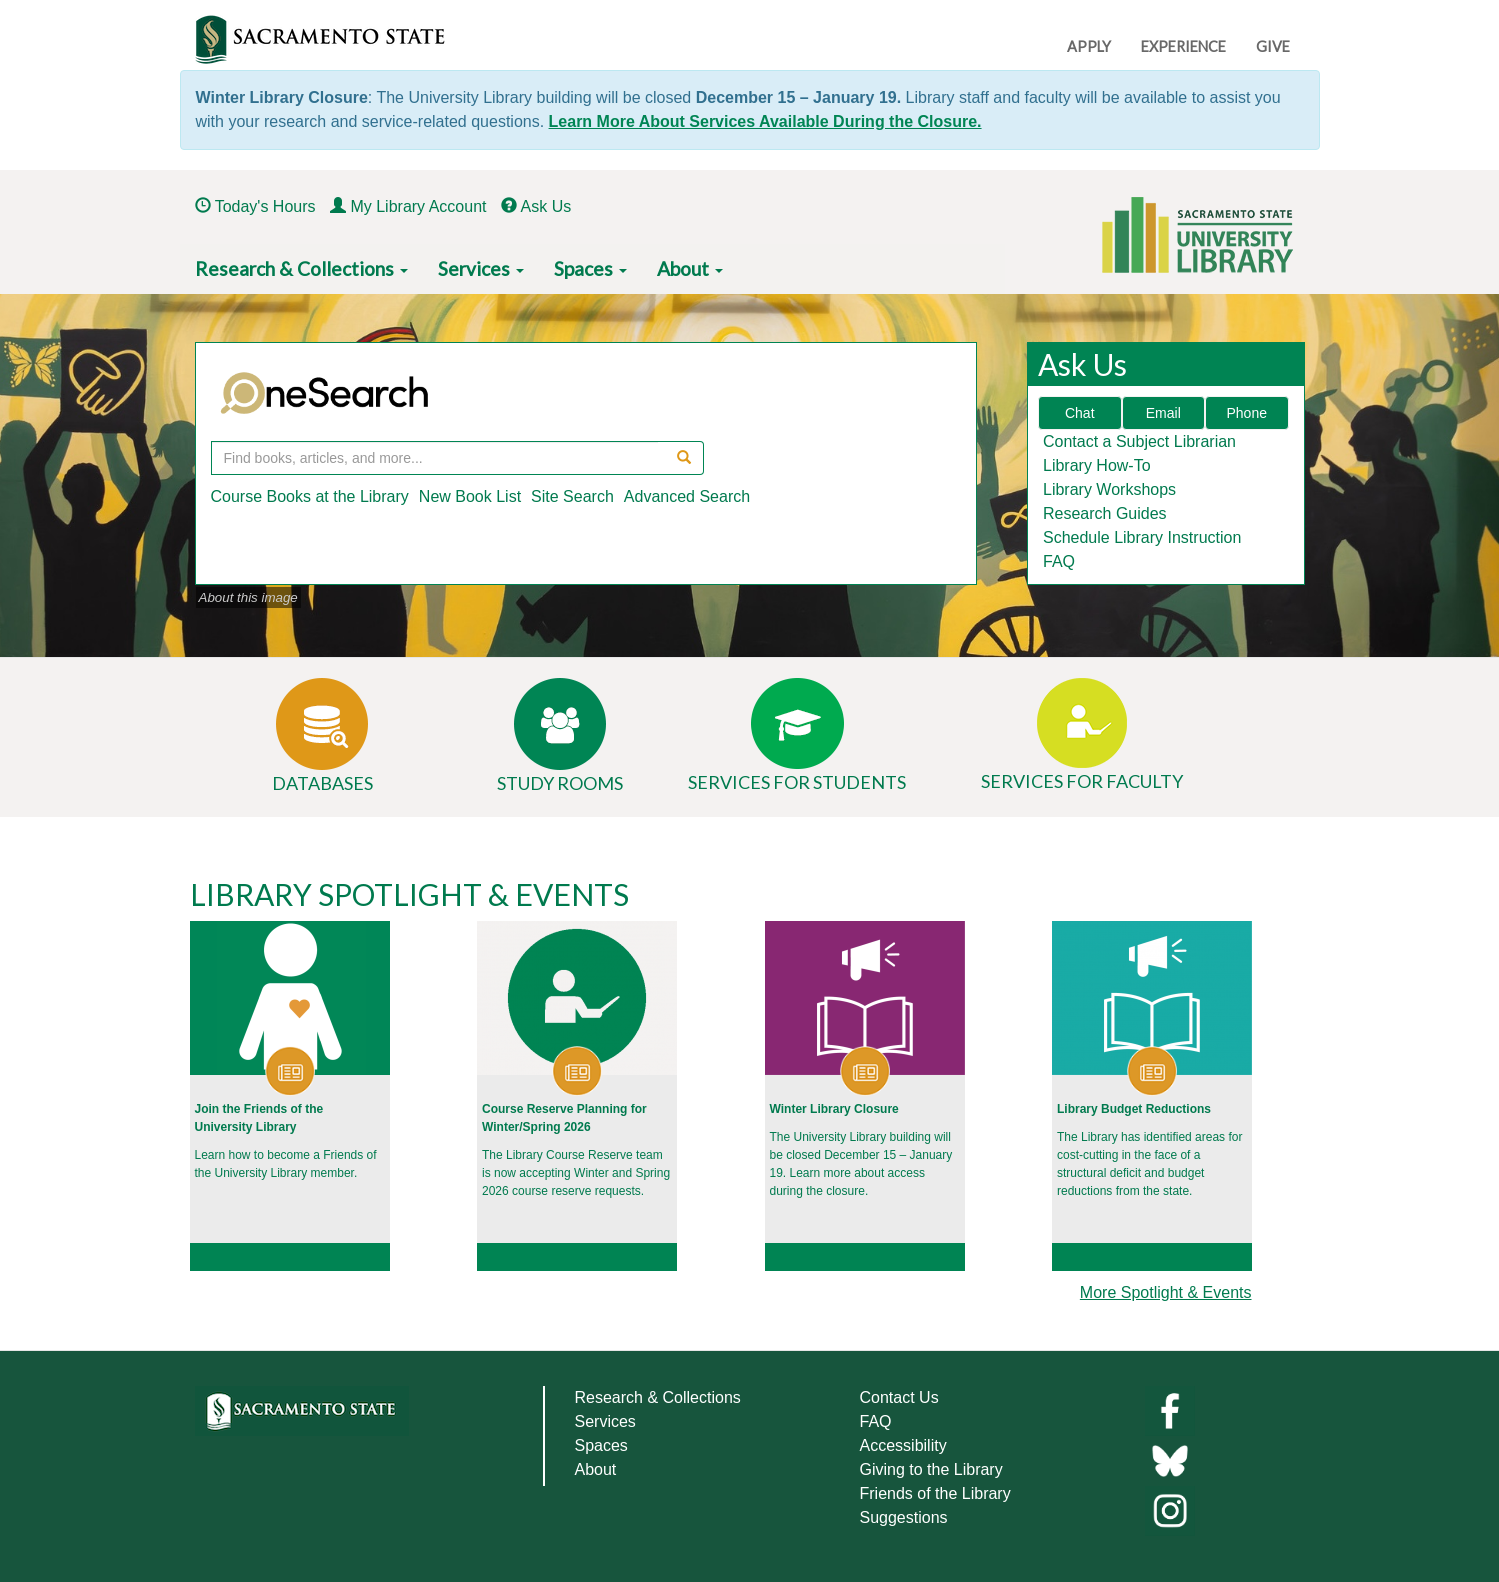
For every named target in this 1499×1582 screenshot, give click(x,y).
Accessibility (903, 1445)
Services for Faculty (1082, 781)
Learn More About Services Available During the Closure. (765, 121)
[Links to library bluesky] (1170, 1459)
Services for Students (797, 782)
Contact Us (899, 1397)
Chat (1080, 413)
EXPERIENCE (1183, 46)
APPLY (1089, 46)
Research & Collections (301, 268)
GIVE (1273, 46)
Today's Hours (265, 206)
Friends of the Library (935, 1493)
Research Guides (1105, 513)
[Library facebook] (1170, 1409)
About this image (248, 597)
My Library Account (418, 206)
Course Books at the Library (310, 496)
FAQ (1059, 561)
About (690, 268)
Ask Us (546, 206)
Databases (322, 783)
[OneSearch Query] (435, 458)
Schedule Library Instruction (1142, 537)
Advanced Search (687, 496)
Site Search (572, 496)
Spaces (590, 268)
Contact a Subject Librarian (1139, 441)
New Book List (470, 496)
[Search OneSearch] (681, 458)
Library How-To (1097, 465)
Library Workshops (1109, 489)
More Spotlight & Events (1166, 1292)
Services (481, 268)
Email (1163, 413)
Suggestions (904, 1517)
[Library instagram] (1170, 1509)
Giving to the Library (931, 1469)
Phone (1247, 413)
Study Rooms (560, 783)
